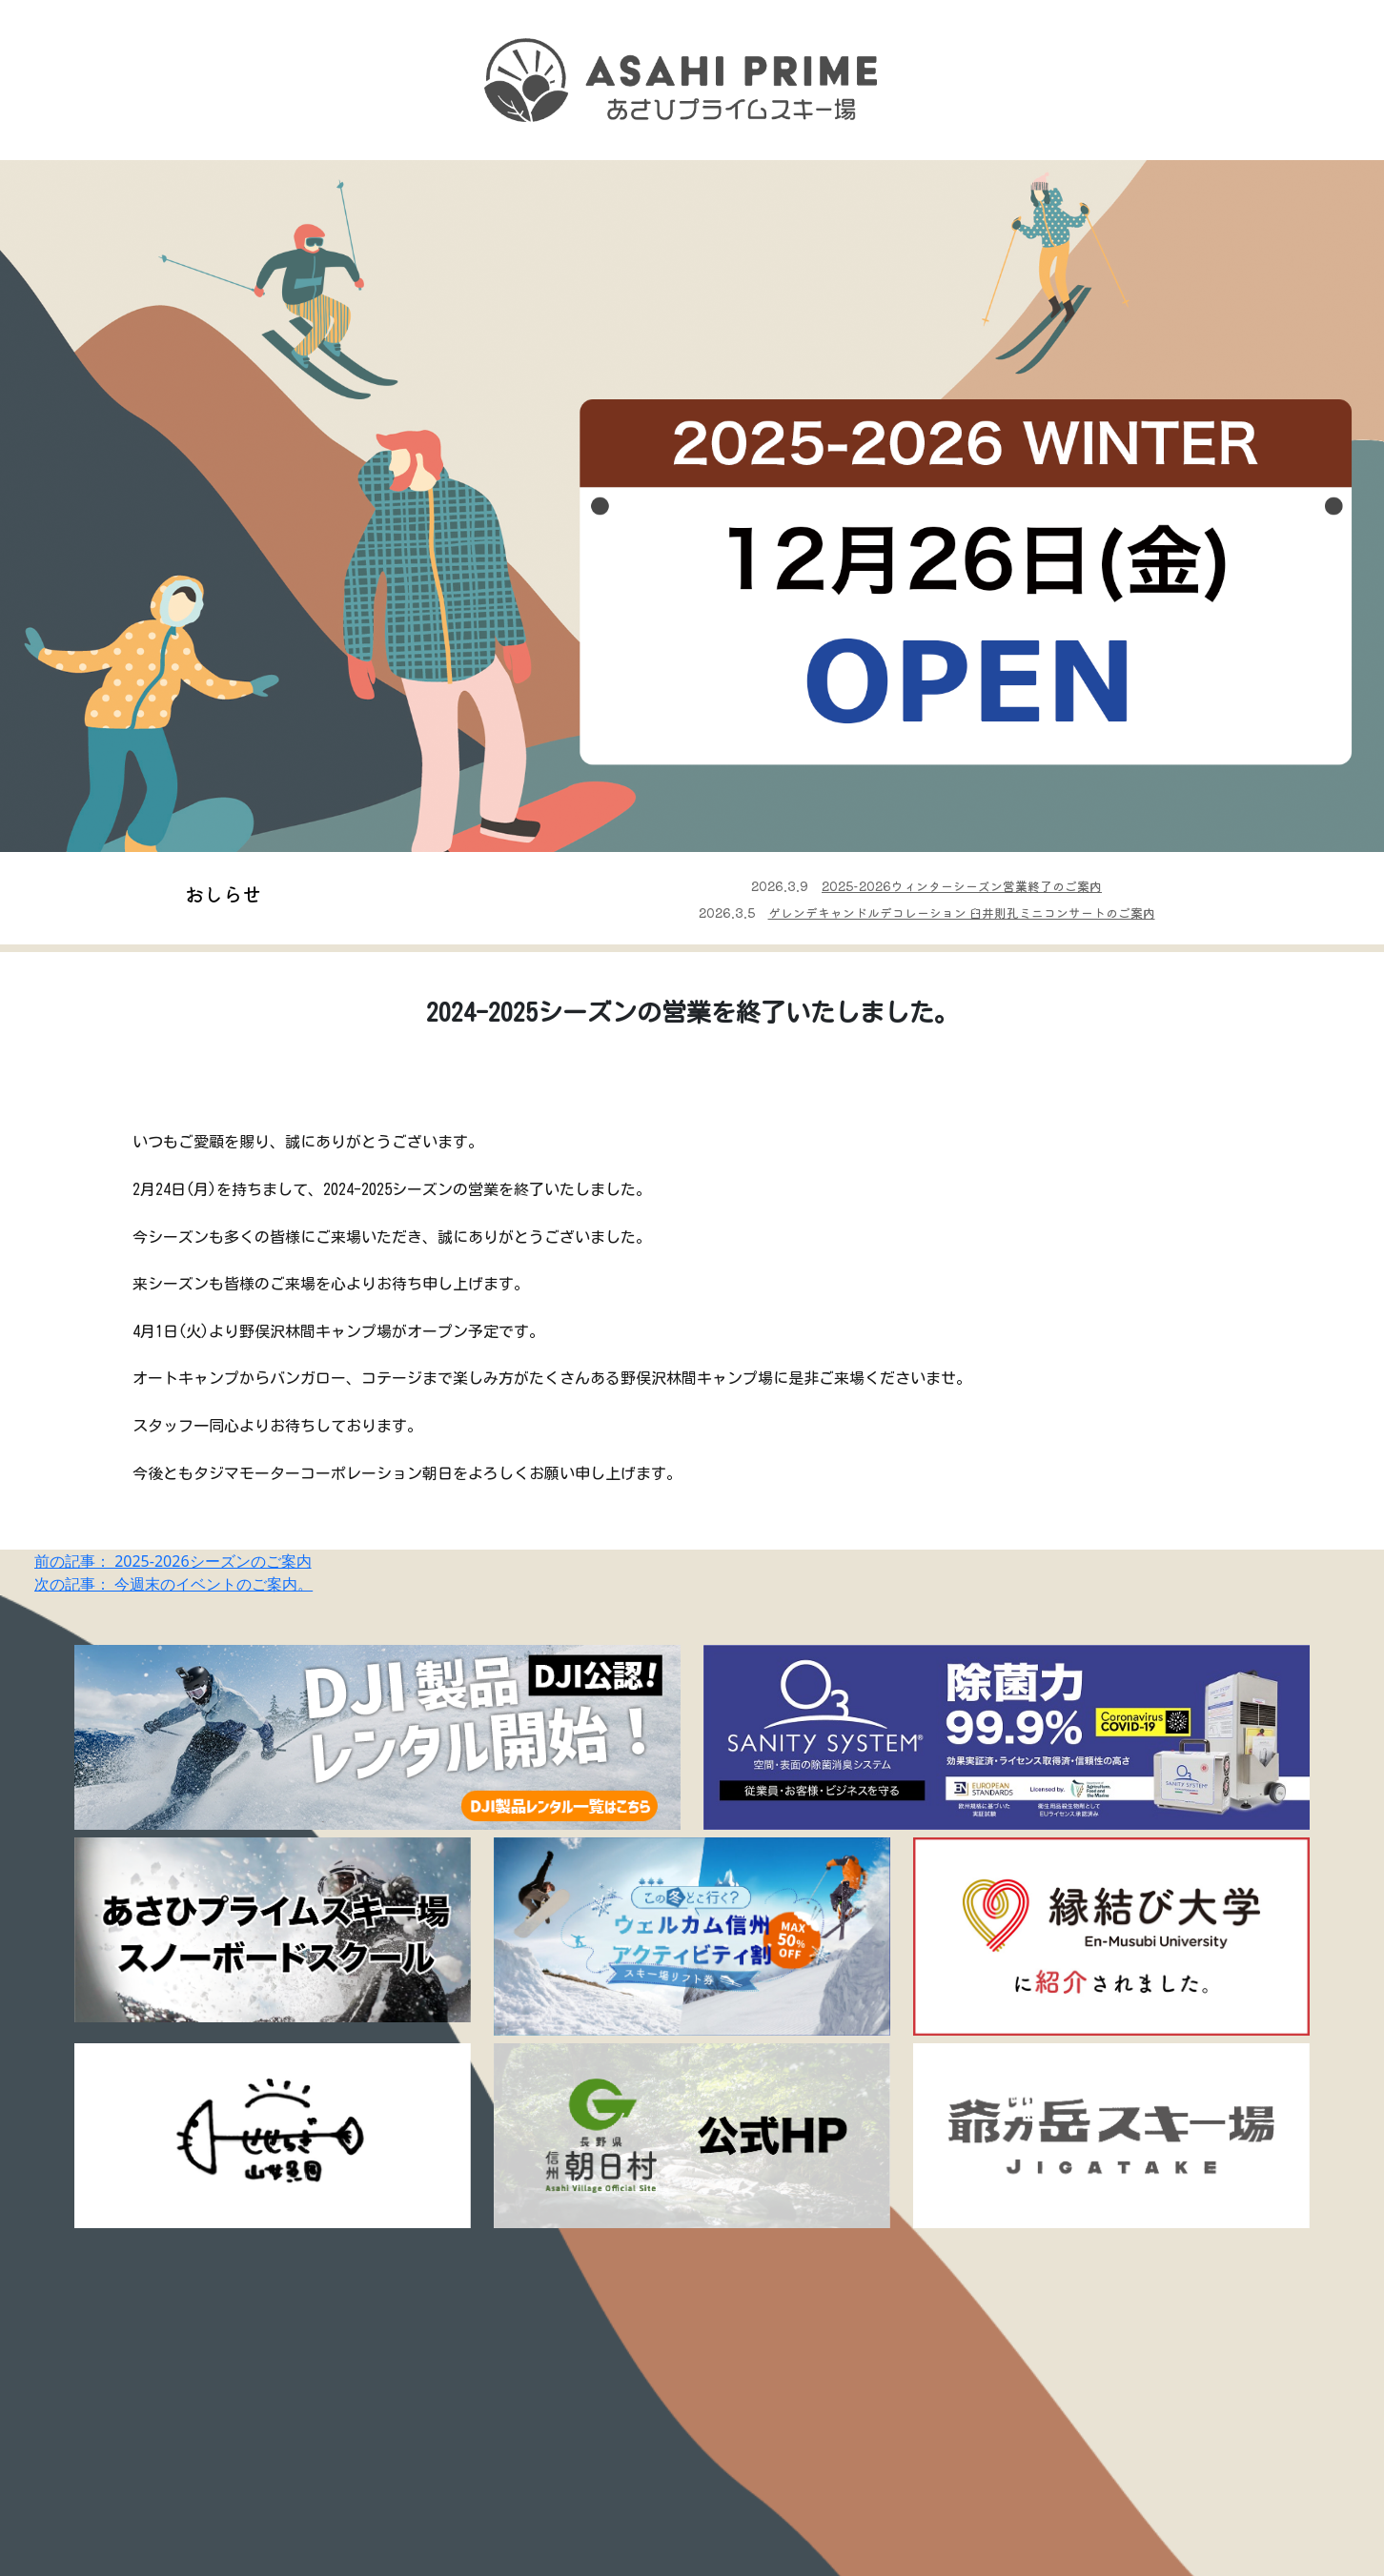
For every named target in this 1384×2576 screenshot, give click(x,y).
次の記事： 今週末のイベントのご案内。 (173, 1583)
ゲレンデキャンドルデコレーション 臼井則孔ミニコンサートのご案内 (961, 912)
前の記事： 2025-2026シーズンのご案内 (173, 1561)
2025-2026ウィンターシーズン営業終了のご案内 (962, 886)
